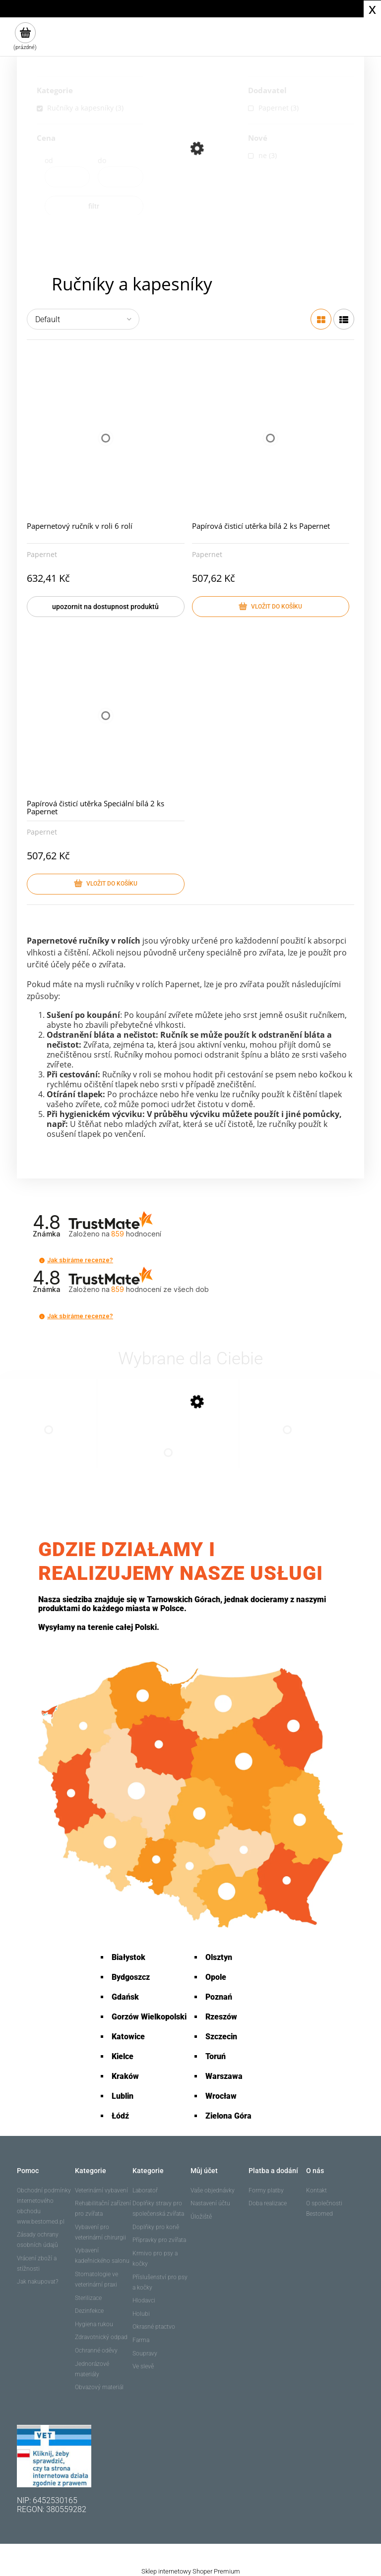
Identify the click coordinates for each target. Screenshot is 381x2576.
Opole (215, 1977)
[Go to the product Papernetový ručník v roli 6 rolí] (168, 1462)
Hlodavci (143, 2300)
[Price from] (67, 177)
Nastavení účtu (210, 2203)
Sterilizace (88, 2298)
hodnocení (160, 1289)
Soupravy (144, 2353)
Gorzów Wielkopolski (149, 2016)
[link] (90, 108)
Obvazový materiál (99, 2387)
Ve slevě (143, 2366)
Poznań (218, 1997)
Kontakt (316, 2190)
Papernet (42, 554)
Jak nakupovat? (37, 2281)
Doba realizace (268, 2203)
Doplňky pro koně (155, 2227)
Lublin (122, 2096)
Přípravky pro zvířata (159, 2240)
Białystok (128, 1957)
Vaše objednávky (212, 2190)
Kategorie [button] (55, 91)
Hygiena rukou (94, 2324)
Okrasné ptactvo (153, 2326)
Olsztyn (218, 1957)
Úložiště (201, 2216)
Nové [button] (257, 138)
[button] (42, 1260)
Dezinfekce (89, 2310)
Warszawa (224, 2076)
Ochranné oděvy (96, 2350)
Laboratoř (145, 2190)
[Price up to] (120, 177)
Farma (140, 2340)
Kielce (122, 2056)
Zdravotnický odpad (101, 2337)
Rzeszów (221, 2016)
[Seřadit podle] (83, 319)
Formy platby (266, 2190)
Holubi (141, 2313)
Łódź (120, 2116)
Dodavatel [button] (267, 91)
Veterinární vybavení (101, 2190)
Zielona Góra (228, 2116)
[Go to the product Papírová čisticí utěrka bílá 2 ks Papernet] (48, 1440)
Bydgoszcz (131, 1977)
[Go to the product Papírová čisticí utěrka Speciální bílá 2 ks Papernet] (287, 1440)
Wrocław (221, 2096)
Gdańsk (125, 1997)
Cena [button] (46, 138)
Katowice (128, 2036)
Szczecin (221, 2036)
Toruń (215, 2056)
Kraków (125, 2076)
